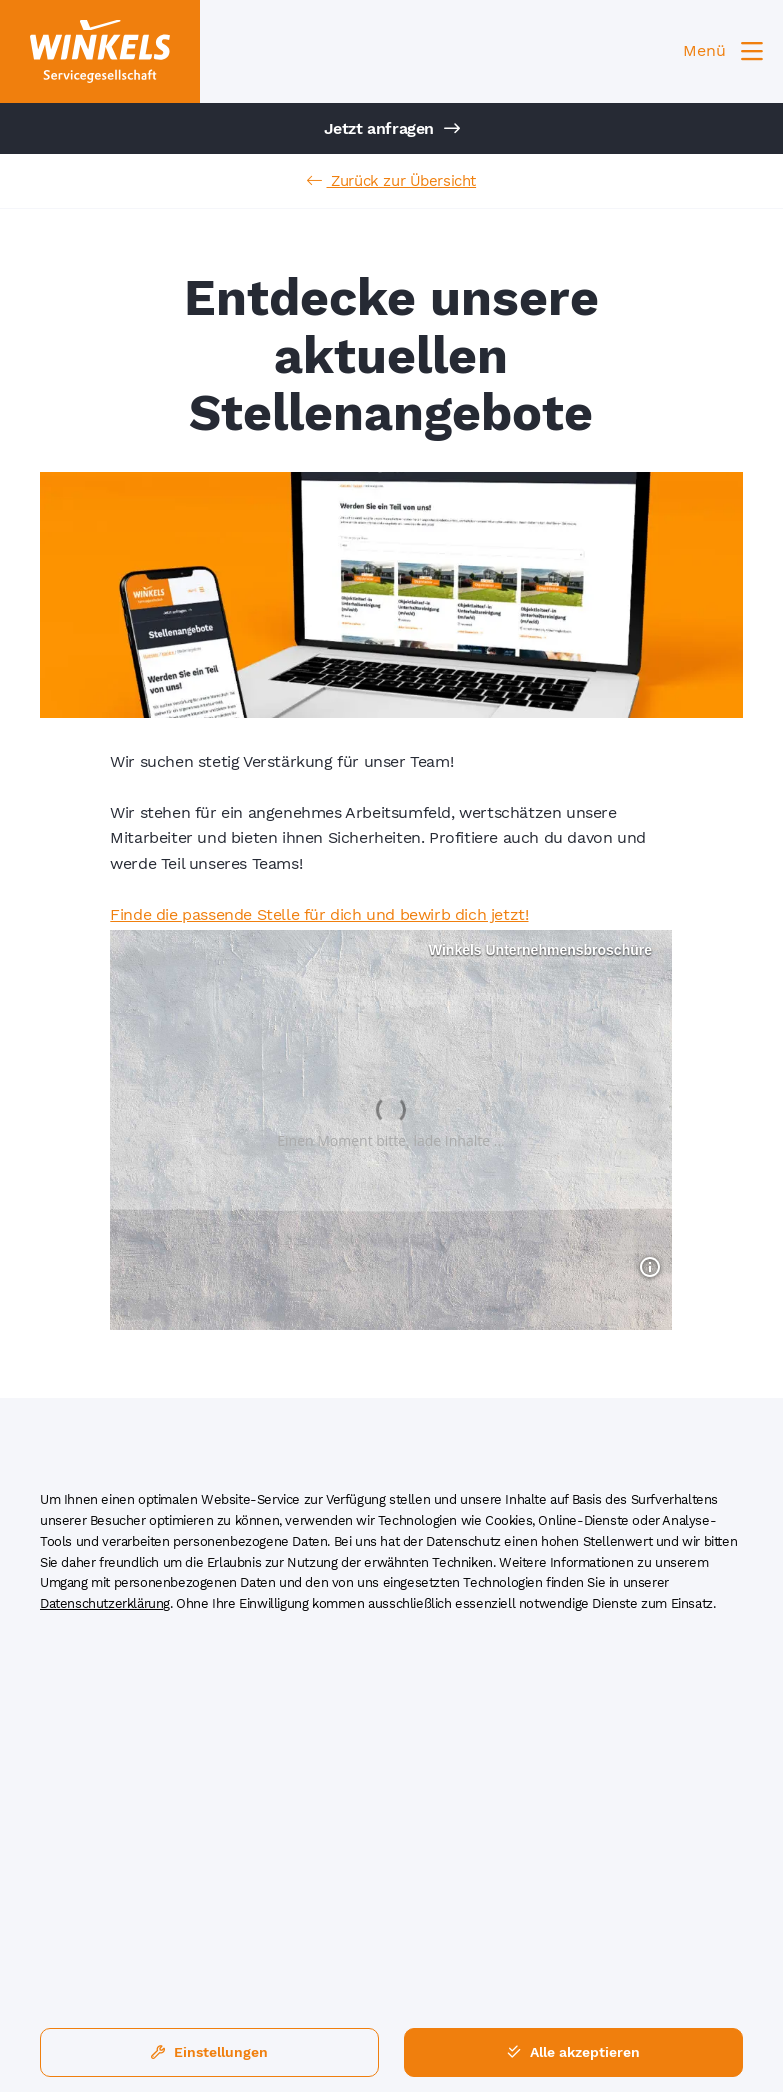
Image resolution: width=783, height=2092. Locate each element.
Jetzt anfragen (392, 128)
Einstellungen (209, 2052)
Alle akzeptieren (573, 2052)
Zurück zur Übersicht (391, 181)
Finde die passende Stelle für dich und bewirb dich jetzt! (319, 914)
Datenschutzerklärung (105, 1603)
